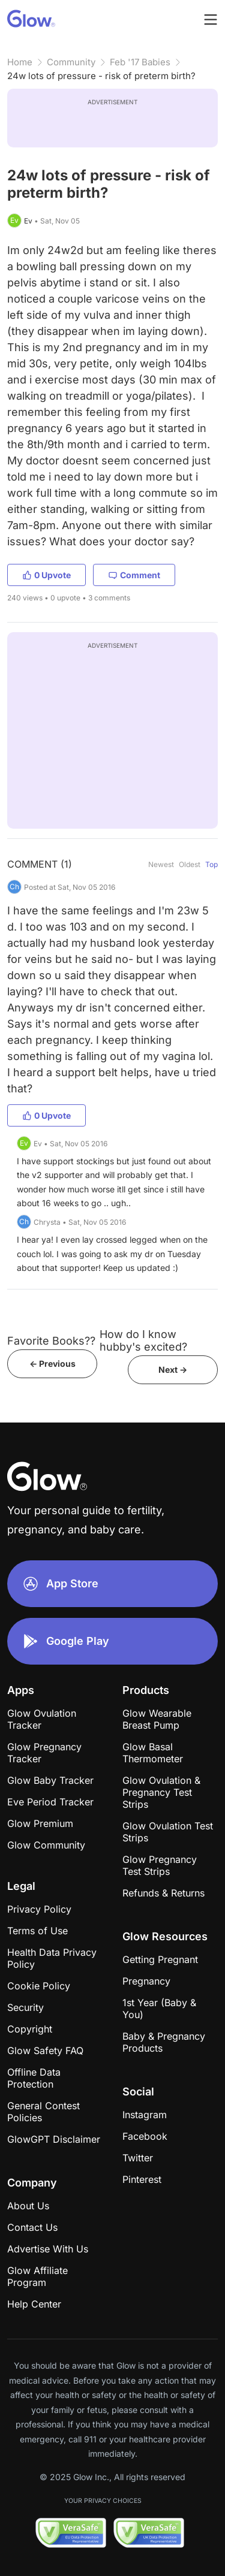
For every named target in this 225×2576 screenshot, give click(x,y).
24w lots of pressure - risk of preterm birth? (101, 75)
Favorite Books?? (51, 1340)
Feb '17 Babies (140, 62)
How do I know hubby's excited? (143, 1340)
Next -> (172, 1369)
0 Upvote (46, 575)
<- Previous (52, 1363)
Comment (134, 575)
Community (71, 62)
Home (19, 62)
